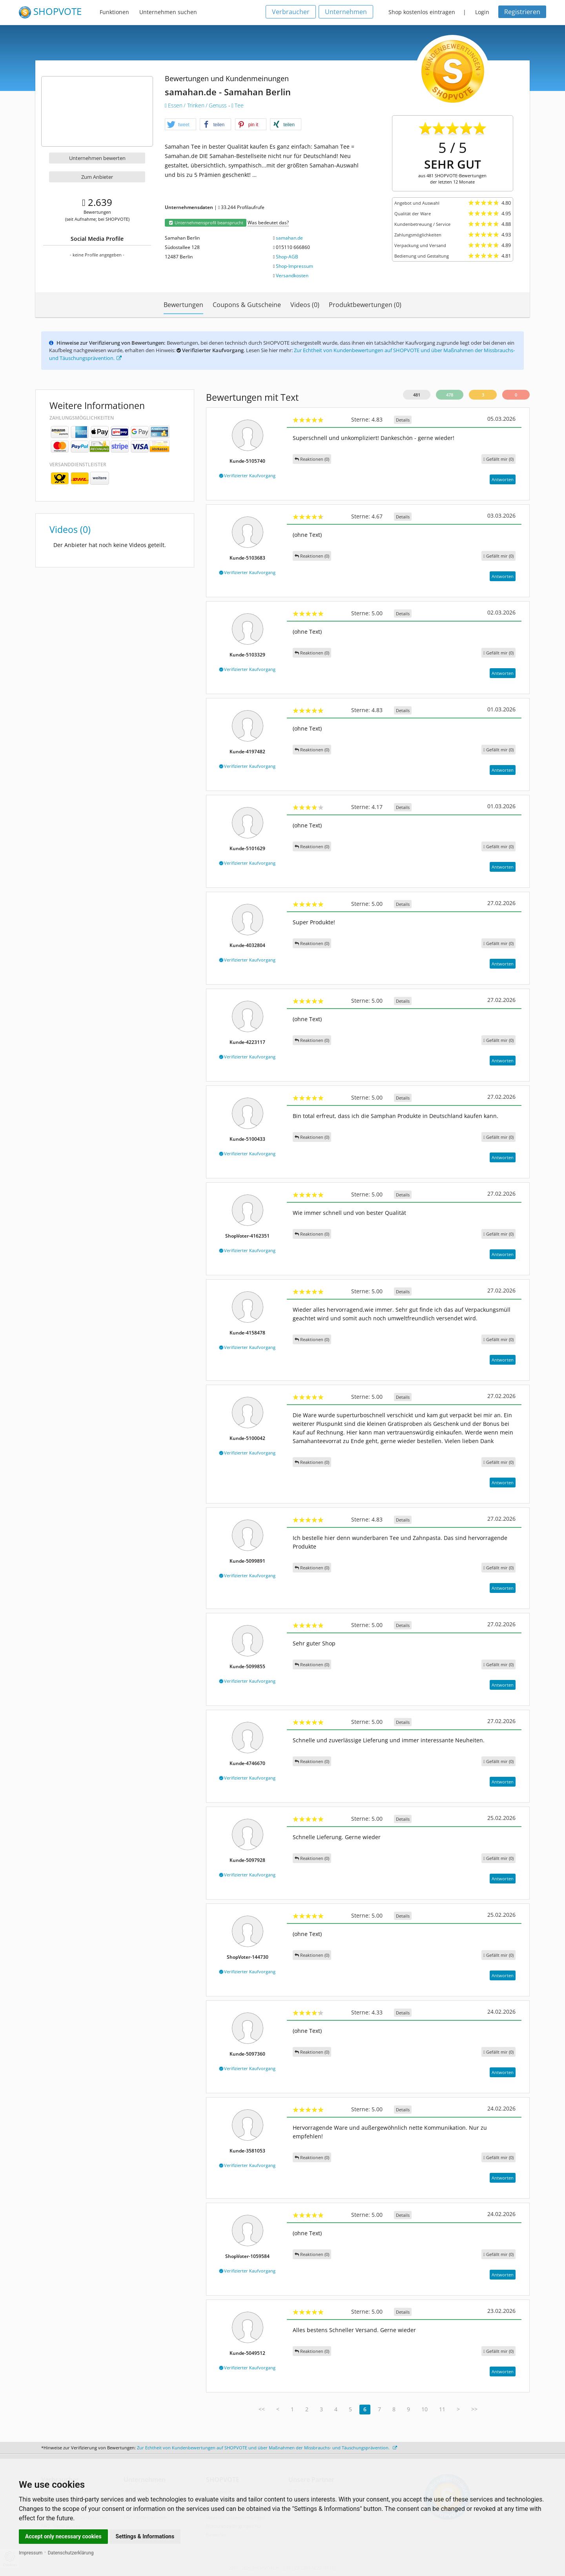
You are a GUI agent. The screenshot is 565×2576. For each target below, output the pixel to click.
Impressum (30, 2553)
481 (416, 395)
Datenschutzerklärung (71, 2553)
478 (449, 395)
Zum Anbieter (97, 176)
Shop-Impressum (294, 266)
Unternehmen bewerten (97, 158)
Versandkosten (292, 275)
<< (262, 2409)
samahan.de (289, 238)
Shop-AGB (287, 256)
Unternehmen (346, 11)
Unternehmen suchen (168, 12)
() (498, 459)
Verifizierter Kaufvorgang (247, 475)
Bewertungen (183, 304)
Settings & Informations (145, 2536)
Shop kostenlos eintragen (421, 12)
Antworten (503, 479)
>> (474, 2409)
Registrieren (522, 11)
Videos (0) (304, 304)
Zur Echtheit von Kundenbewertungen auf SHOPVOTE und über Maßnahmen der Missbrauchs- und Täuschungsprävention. (267, 2448)
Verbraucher (291, 11)
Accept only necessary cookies (63, 2536)
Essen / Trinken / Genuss (196, 105)
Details (403, 420)
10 (424, 2409)
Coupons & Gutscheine (247, 304)
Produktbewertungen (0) (365, 304)
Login (482, 12)
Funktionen (114, 12)
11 (442, 2409)
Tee (237, 105)
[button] (180, 125)
